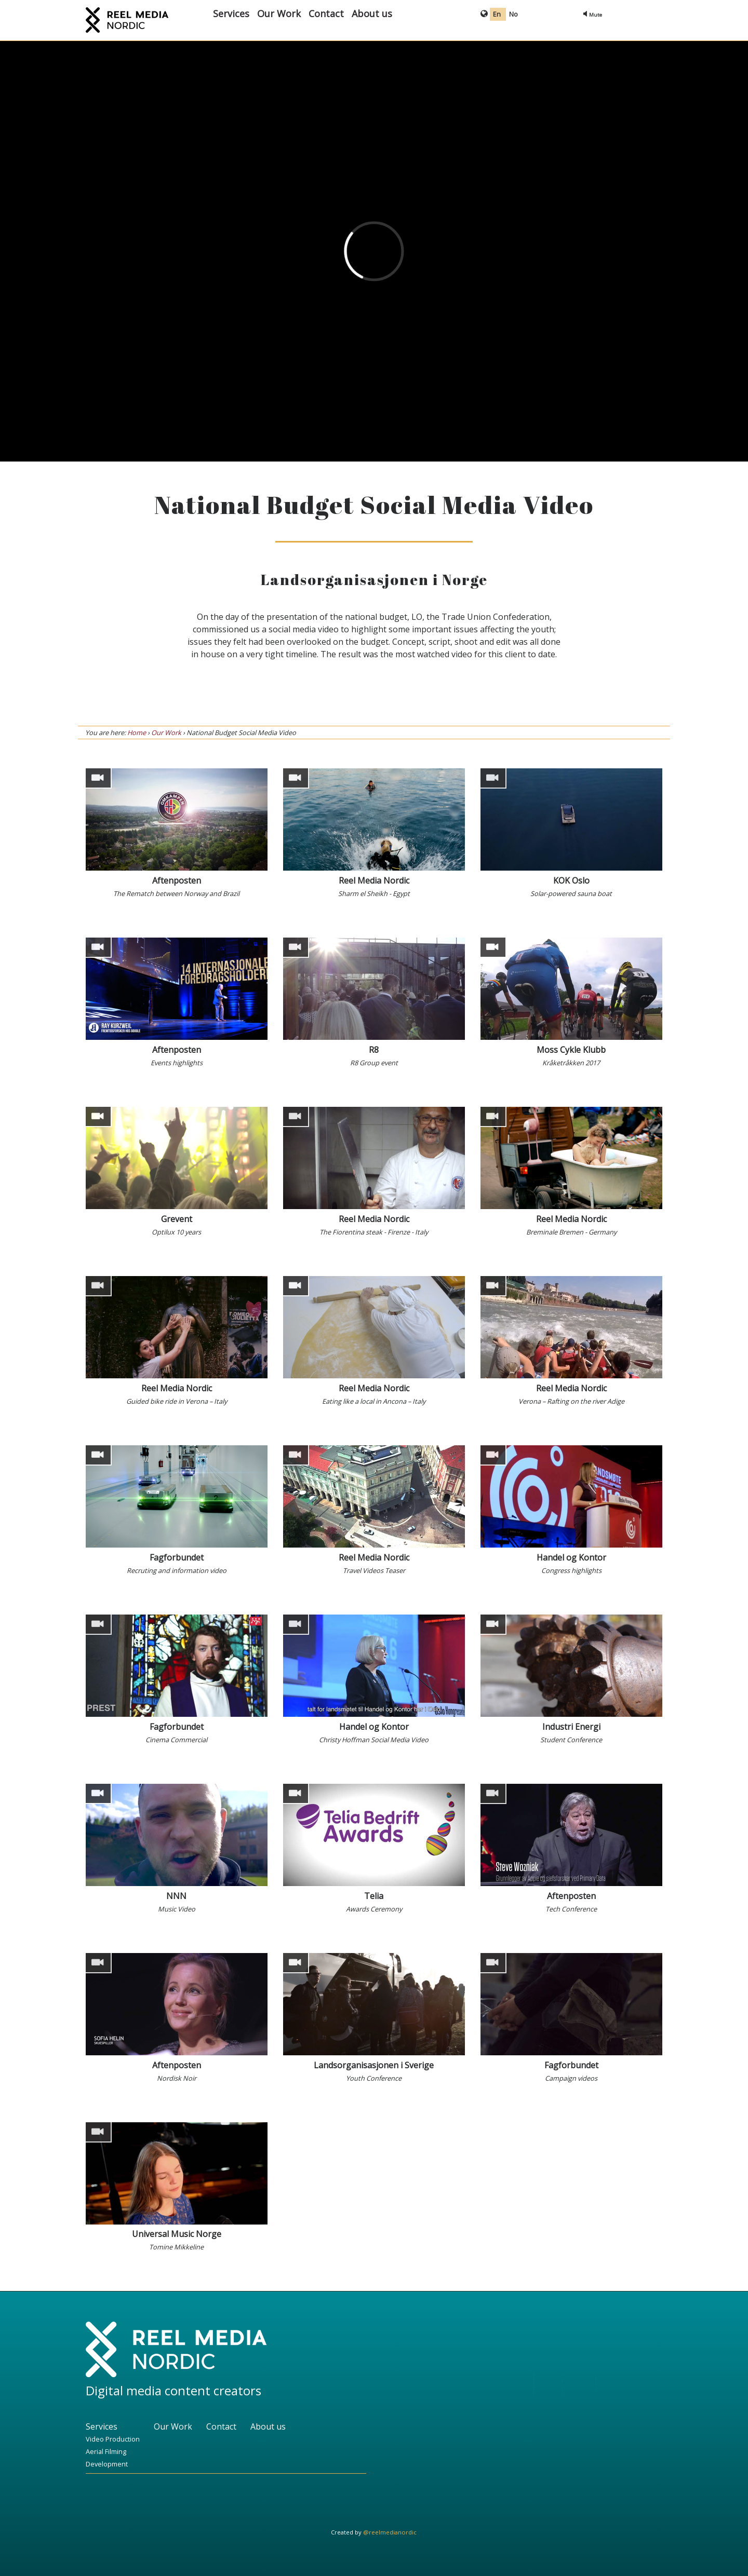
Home (136, 732)
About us (372, 13)
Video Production (113, 2439)
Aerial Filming (106, 2451)
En (497, 14)
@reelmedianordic (390, 2532)
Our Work (279, 13)
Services (231, 13)
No (513, 14)
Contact (326, 13)
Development (107, 2464)
